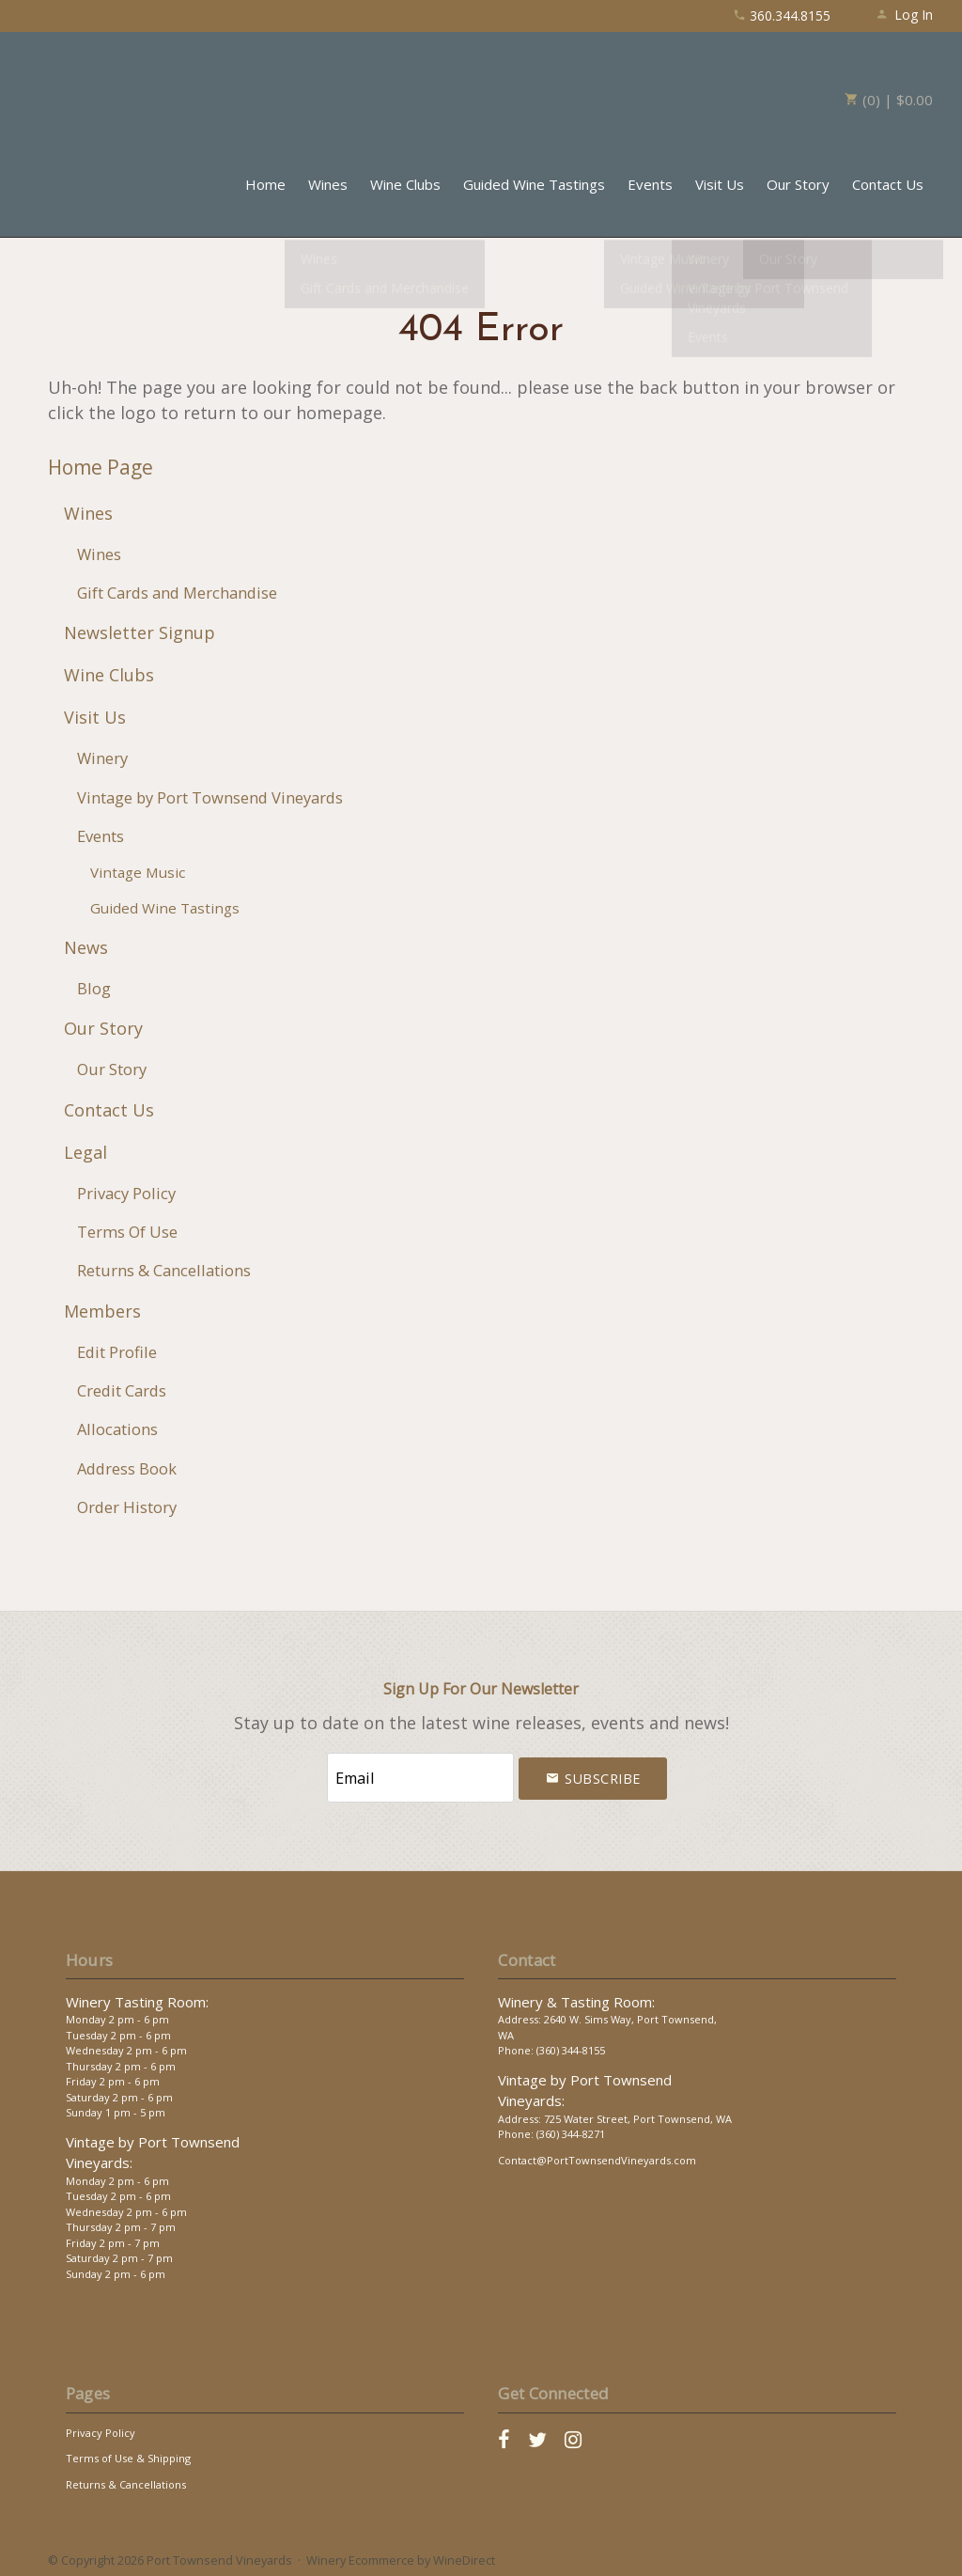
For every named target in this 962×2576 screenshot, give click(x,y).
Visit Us (719, 184)
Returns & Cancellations (164, 1270)
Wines (328, 184)
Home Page (100, 467)
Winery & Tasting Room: (576, 1996)
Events (650, 184)
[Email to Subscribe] (420, 1775)
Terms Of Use (127, 1231)
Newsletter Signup (139, 632)
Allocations (117, 1429)
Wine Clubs (405, 184)
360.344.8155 (781, 15)
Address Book (127, 1468)
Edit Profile (117, 1352)
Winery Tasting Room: (137, 1996)
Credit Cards (121, 1390)
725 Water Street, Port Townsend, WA (638, 2113)
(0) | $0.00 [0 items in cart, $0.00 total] (889, 99)
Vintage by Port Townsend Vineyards (210, 797)
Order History (127, 1507)
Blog (94, 988)
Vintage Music (137, 872)
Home (265, 184)
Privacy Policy (126, 1193)
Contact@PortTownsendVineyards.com (597, 2154)
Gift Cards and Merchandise (177, 592)
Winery (102, 758)
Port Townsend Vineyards (113, 89)
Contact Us (887, 184)
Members (102, 1311)
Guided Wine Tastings (534, 184)
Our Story (798, 184)
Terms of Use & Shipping (128, 2452)
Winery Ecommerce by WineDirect (400, 2555)
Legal (85, 1152)
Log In (904, 14)
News (86, 947)
